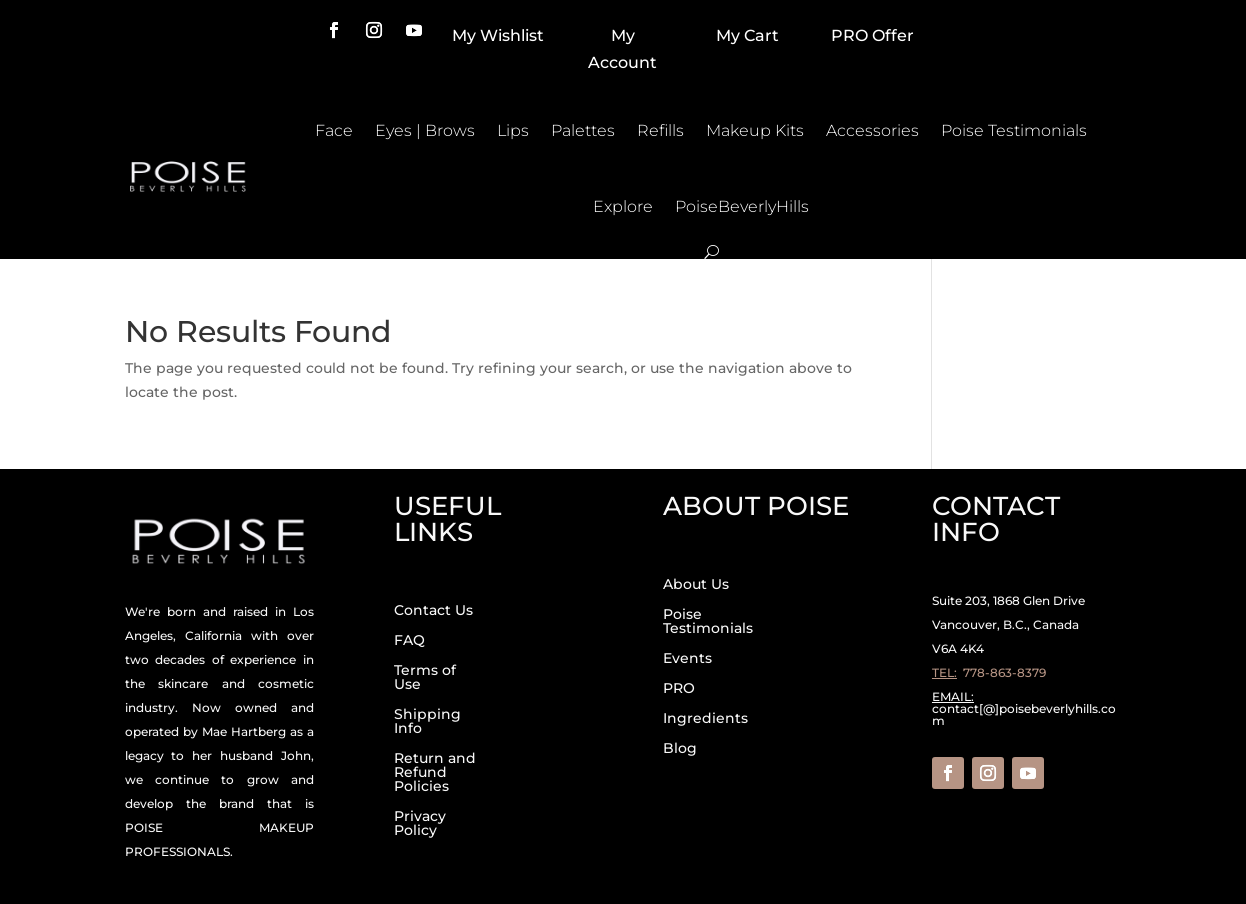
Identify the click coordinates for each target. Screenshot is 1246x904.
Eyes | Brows (425, 130)
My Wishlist (498, 35)
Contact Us (433, 611)
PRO (679, 689)
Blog (680, 749)
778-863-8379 (1004, 672)
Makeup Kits (755, 130)
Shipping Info (427, 722)
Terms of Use (425, 678)
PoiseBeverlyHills (742, 206)
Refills (660, 130)
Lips (513, 130)
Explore (623, 206)
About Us (696, 585)
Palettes (583, 130)
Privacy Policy (420, 824)
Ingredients (705, 719)
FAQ (409, 641)
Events (687, 659)
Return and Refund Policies (435, 773)
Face (334, 130)
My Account (622, 49)
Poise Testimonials (1014, 130)
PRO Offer (872, 35)
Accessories (872, 130)
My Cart (747, 35)
